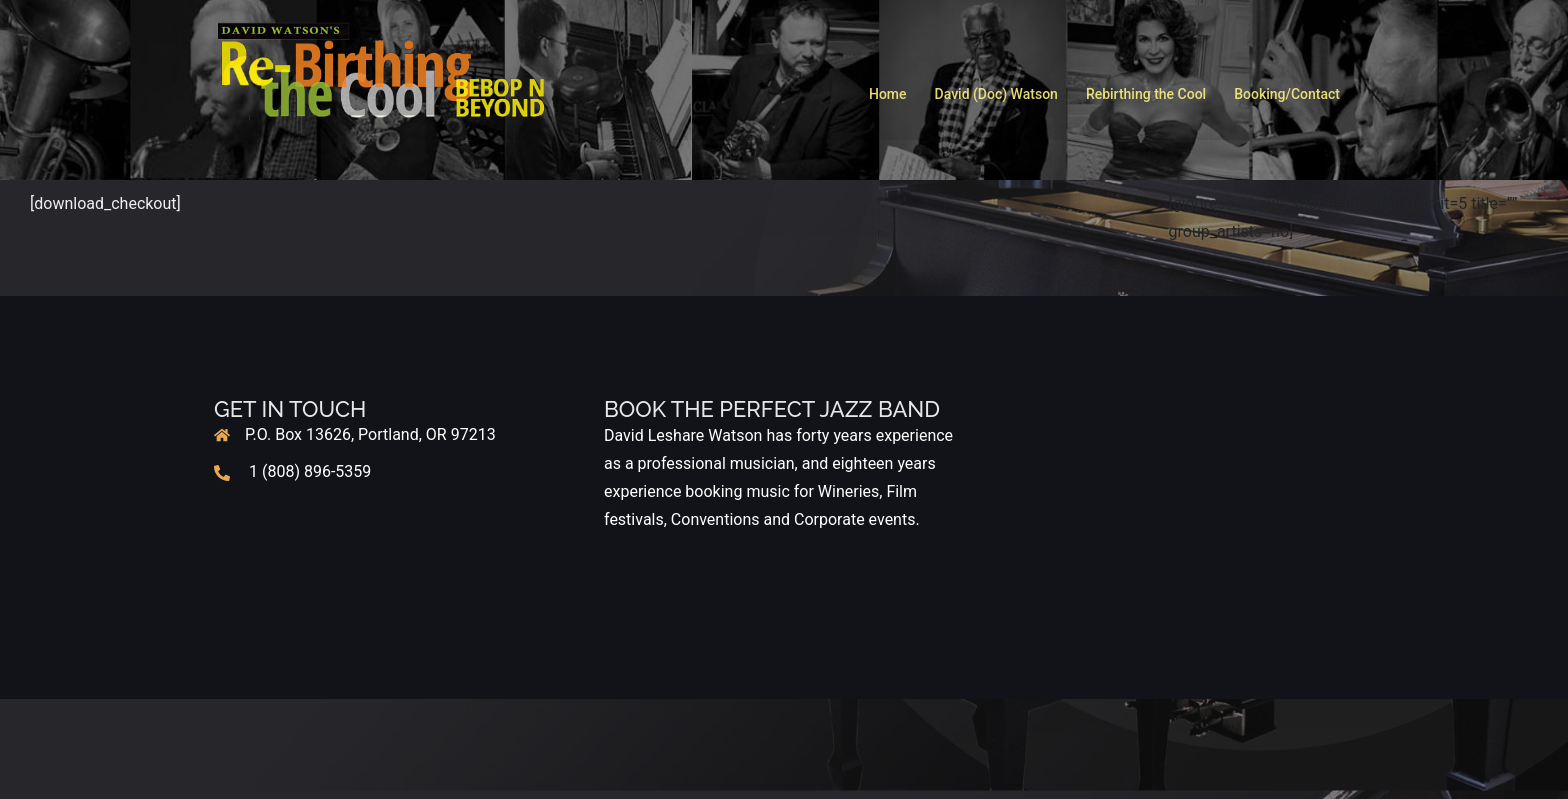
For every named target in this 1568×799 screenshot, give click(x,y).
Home (888, 94)
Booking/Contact (1287, 94)
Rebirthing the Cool (1146, 94)
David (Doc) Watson (996, 94)
